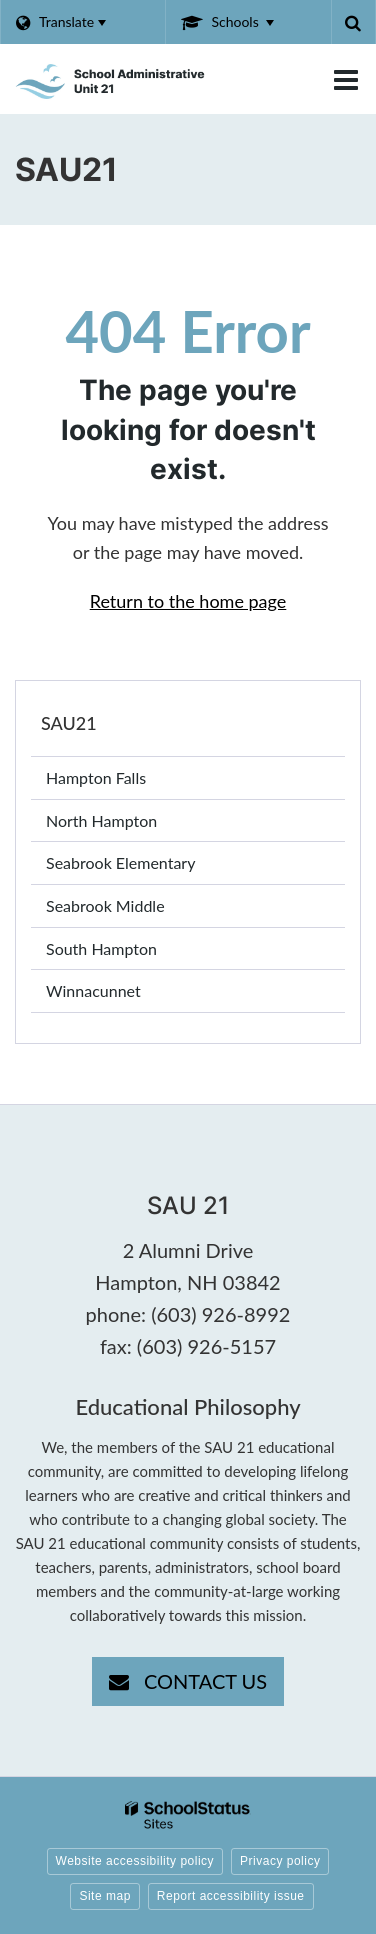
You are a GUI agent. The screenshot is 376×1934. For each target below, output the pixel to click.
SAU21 (69, 723)
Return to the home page (188, 601)
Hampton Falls (125, 781)
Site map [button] (104, 1896)
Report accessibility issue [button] (231, 1896)
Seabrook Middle (134, 909)
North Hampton (131, 824)
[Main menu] (346, 79)
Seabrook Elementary (150, 866)
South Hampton (131, 952)
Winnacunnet (122, 994)
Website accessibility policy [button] (135, 1861)
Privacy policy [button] (280, 1861)
